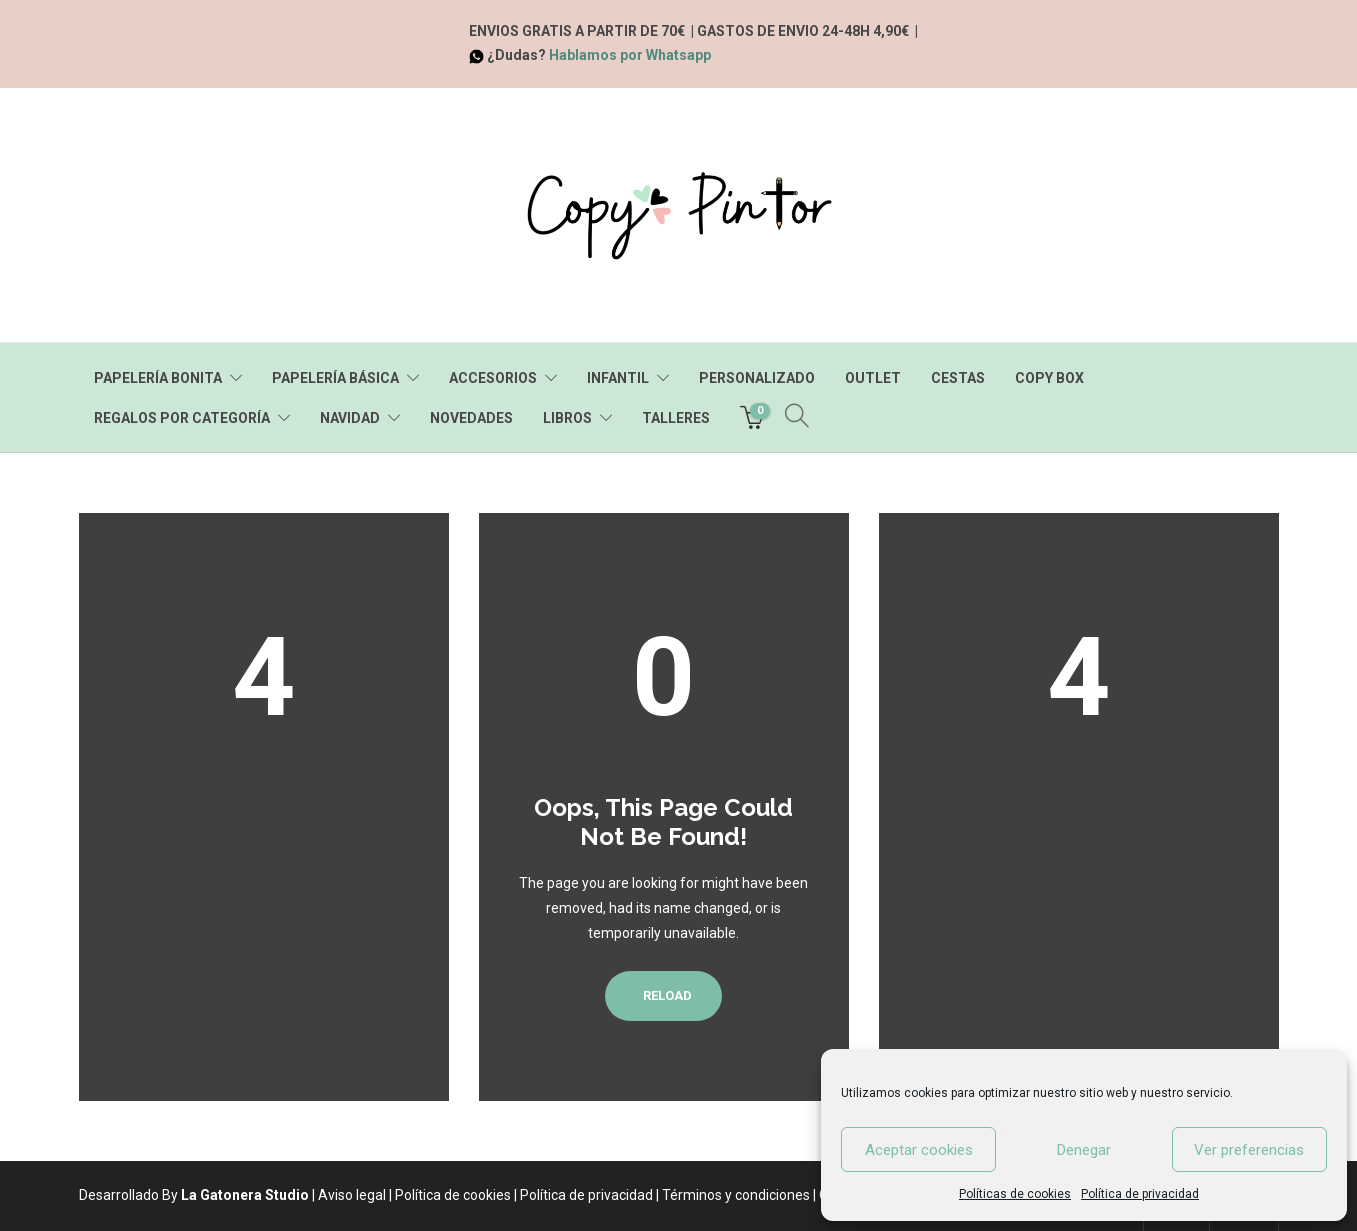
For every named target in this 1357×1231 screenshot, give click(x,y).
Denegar (1084, 1150)
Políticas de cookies (1015, 1194)
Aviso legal (352, 1195)
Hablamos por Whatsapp (630, 55)
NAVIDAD (350, 418)
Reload (663, 995)
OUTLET (873, 378)
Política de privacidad (1140, 1194)
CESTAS (958, 378)
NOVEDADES (471, 418)
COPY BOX (1049, 378)
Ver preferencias (1249, 1150)
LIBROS (567, 418)
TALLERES (676, 418)
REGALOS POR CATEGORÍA (182, 418)
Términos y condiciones (736, 1195)
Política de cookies (453, 1195)
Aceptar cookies (919, 1150)
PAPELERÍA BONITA (158, 378)
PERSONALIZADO (757, 378)
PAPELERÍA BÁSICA (335, 378)
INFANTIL (618, 378)
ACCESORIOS (493, 378)
